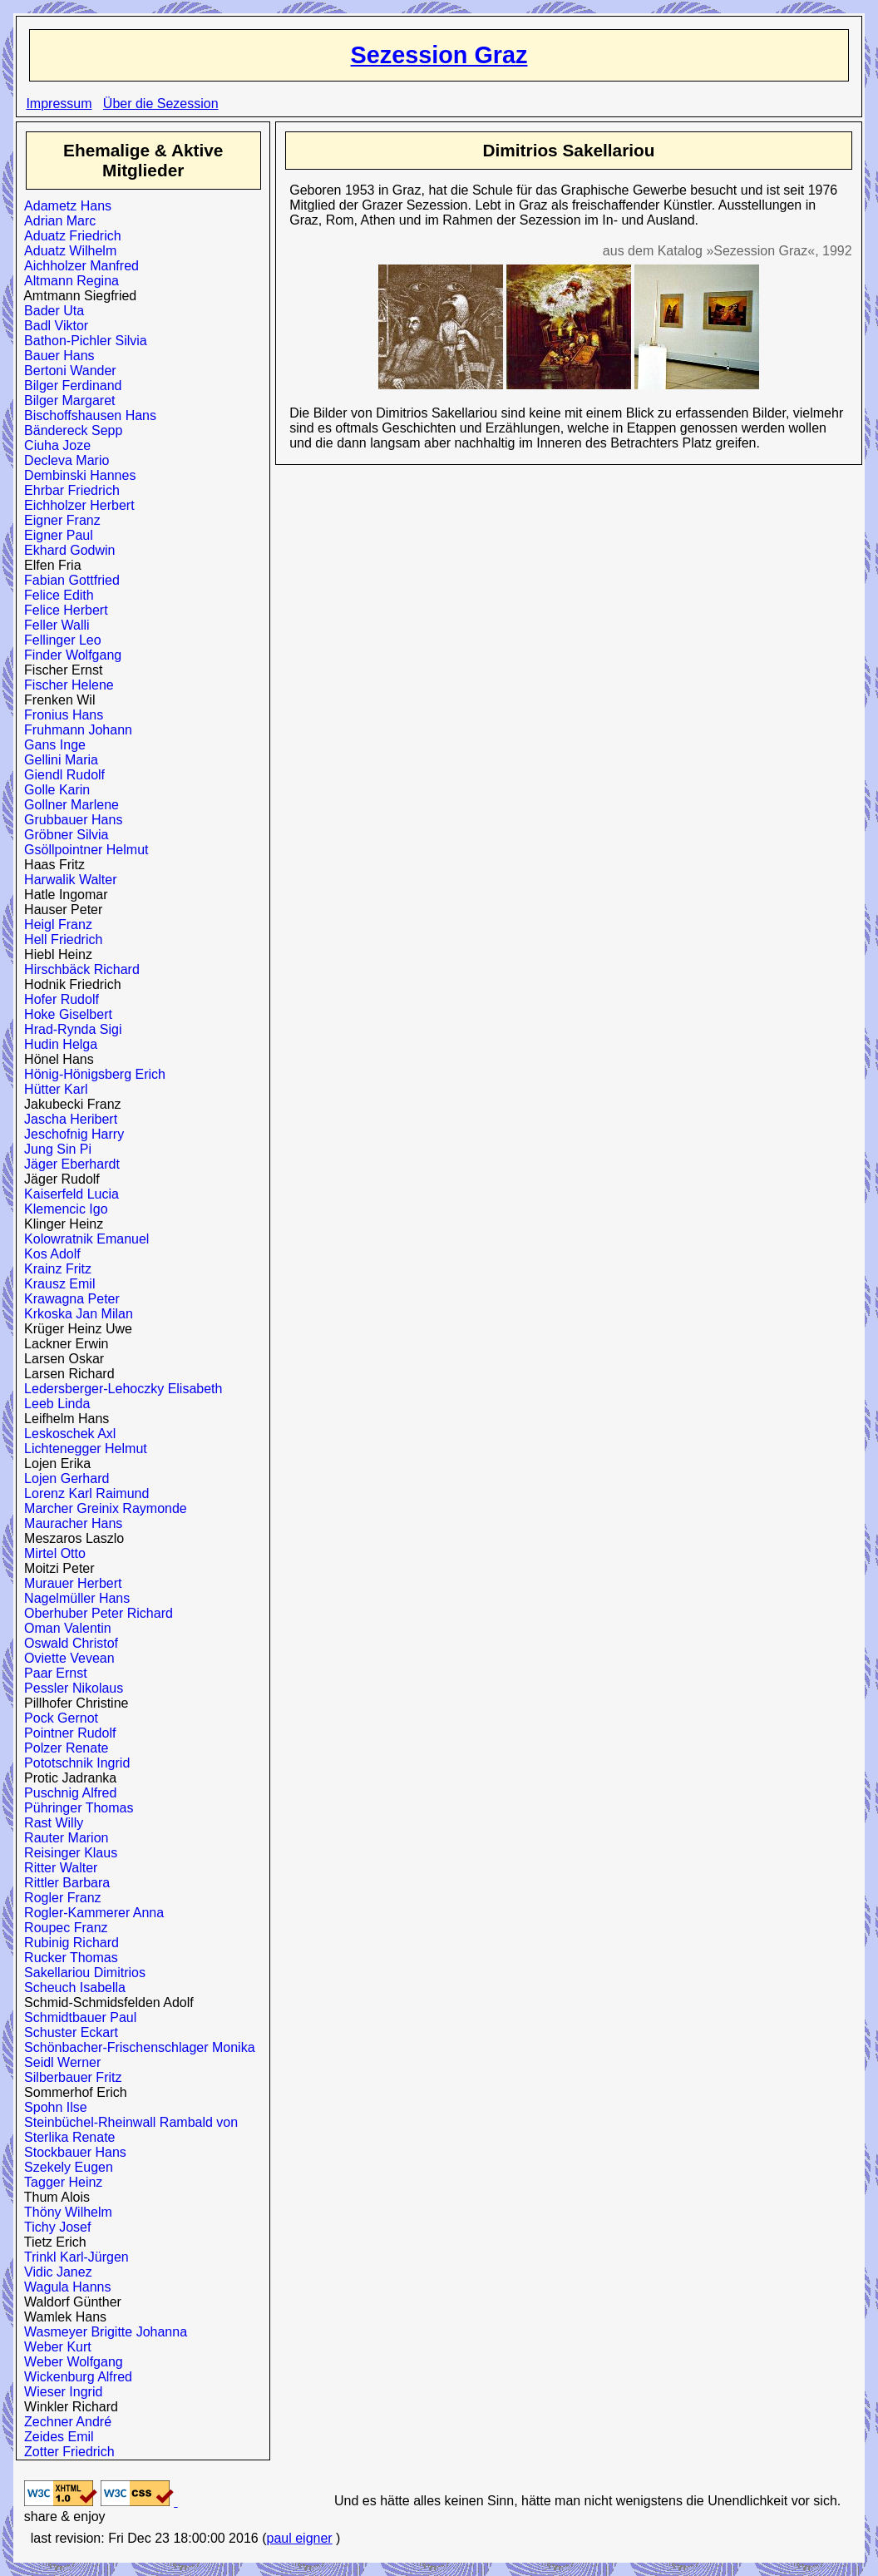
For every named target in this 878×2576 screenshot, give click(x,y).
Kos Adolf (49, 1254)
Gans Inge (51, 745)
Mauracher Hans (69, 1523)
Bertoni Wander (66, 370)
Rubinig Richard (68, 1943)
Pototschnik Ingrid (73, 1763)
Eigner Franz (59, 520)
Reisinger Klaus (67, 1853)
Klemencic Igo (62, 1209)
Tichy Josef (54, 2227)
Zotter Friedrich (65, 2452)
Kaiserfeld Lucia (68, 1194)
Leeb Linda (53, 1404)
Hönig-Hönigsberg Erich (91, 1074)
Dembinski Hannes (76, 475)
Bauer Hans (55, 356)
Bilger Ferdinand (69, 385)
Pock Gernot (57, 1718)
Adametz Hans (64, 206)
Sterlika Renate (66, 2137)
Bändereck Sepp (69, 430)
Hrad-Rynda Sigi (69, 1029)
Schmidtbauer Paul (76, 2017)
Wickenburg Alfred (74, 2377)
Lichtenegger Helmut (82, 1448)
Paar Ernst (52, 1673)
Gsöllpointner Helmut (82, 850)
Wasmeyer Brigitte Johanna (102, 2332)
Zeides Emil (55, 2437)
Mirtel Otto (51, 1553)
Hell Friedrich (59, 939)
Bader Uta (50, 311)
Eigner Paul (55, 535)
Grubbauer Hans (69, 820)
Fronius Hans (60, 715)
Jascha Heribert (67, 1119)
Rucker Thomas (67, 1958)
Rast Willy (50, 1823)
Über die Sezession (161, 103)
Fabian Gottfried (68, 580)
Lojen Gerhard (63, 1478)
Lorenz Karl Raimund (83, 1493)
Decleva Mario (63, 460)
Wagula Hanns (64, 2287)
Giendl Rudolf (61, 775)
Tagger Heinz (59, 2182)
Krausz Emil (56, 1284)
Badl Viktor (52, 326)
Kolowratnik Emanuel (83, 1239)
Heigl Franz (54, 924)
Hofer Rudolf (58, 999)
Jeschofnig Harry (70, 1134)
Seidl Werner (59, 2062)
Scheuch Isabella (71, 1987)
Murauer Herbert (69, 1583)
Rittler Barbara (63, 1883)
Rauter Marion (62, 1838)
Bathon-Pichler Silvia (82, 341)
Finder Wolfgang (69, 655)
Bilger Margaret (66, 400)
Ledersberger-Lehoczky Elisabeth (119, 1389)
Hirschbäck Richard (78, 969)
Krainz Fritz (54, 1269)
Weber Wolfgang (70, 2362)
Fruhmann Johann (74, 730)
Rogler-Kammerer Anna (90, 1913)
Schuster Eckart (67, 2032)
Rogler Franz (59, 1898)
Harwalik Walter (66, 880)
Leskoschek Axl (66, 1433)
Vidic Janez (54, 2272)
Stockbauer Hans (71, 2152)
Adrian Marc (56, 221)
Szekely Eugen (65, 2167)
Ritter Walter (57, 1868)
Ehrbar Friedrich (68, 490)
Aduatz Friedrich (69, 236)
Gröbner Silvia (62, 835)
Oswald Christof (67, 1643)
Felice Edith (55, 595)
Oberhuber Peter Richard (95, 1613)
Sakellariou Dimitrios (81, 1972)
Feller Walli (53, 625)
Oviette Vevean (65, 1658)
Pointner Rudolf (66, 1733)
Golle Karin (53, 790)
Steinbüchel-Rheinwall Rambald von (127, 2122)
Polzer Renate (62, 1748)
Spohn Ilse (52, 2107)
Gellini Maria (57, 760)
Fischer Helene (65, 685)
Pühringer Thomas (75, 1808)
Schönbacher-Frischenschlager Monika (135, 2047)
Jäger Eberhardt (68, 1164)
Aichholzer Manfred (78, 266)
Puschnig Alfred (66, 1793)
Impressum (58, 103)
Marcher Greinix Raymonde (102, 1508)
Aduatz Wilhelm (66, 251)
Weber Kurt (54, 2347)
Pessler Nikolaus (70, 1688)
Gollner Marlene (68, 805)
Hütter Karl (52, 1089)
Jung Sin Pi (54, 1149)
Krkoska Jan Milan (75, 1314)
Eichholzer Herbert (75, 505)
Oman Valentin (64, 1628)
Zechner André (64, 2422)
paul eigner (299, 2538)
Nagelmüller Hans (73, 1598)
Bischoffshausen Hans (86, 415)
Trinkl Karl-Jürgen (73, 2257)
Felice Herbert (62, 610)
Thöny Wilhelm (64, 2212)
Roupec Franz (62, 1928)
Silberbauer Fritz (69, 2077)
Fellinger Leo (59, 640)
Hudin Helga (57, 1044)
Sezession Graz (439, 55)
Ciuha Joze (54, 445)
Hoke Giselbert (64, 1014)
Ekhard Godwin (66, 550)
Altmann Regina (68, 281)
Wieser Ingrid (59, 2392)
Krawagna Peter (68, 1299)
